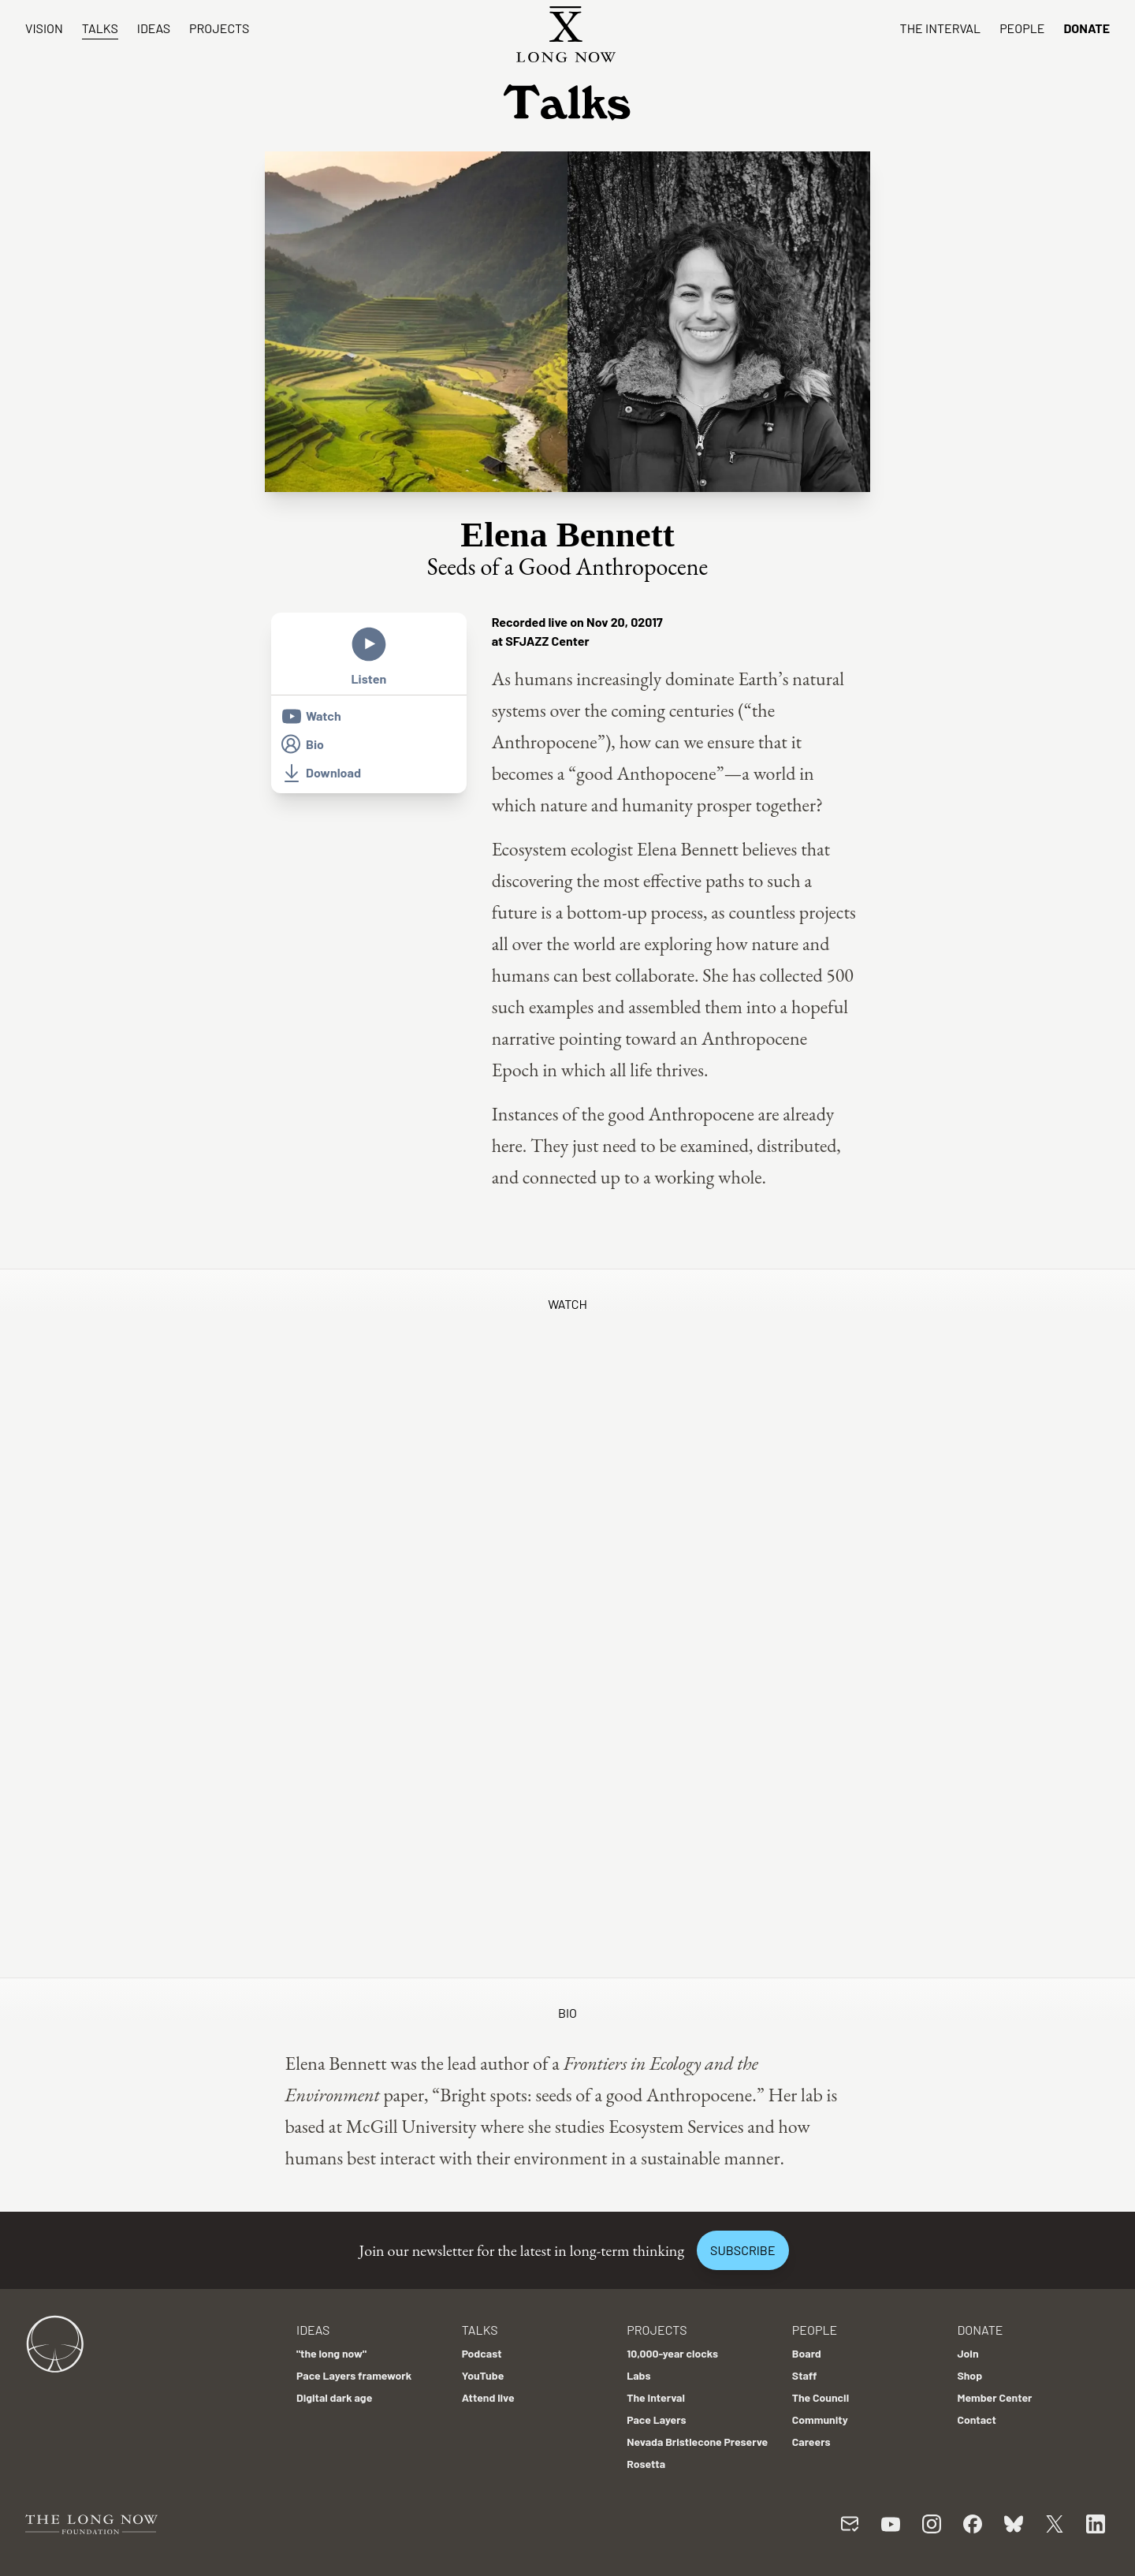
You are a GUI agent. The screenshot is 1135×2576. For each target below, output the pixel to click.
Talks (100, 28)
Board (806, 2353)
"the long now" (331, 2353)
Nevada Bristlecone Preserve (697, 2441)
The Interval (940, 28)
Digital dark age (334, 2397)
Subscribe (742, 2249)
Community (820, 2419)
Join (967, 2353)
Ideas (153, 28)
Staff (804, 2375)
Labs (638, 2375)
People (1021, 28)
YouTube (483, 2375)
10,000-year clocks (672, 2353)
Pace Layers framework (353, 2375)
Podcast (482, 2353)
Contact (976, 2419)
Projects (219, 28)
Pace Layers (656, 2419)
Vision (44, 28)
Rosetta (646, 2463)
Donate (1086, 28)
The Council (820, 2397)
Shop (969, 2375)
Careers (811, 2441)
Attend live (488, 2397)
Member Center (994, 2397)
